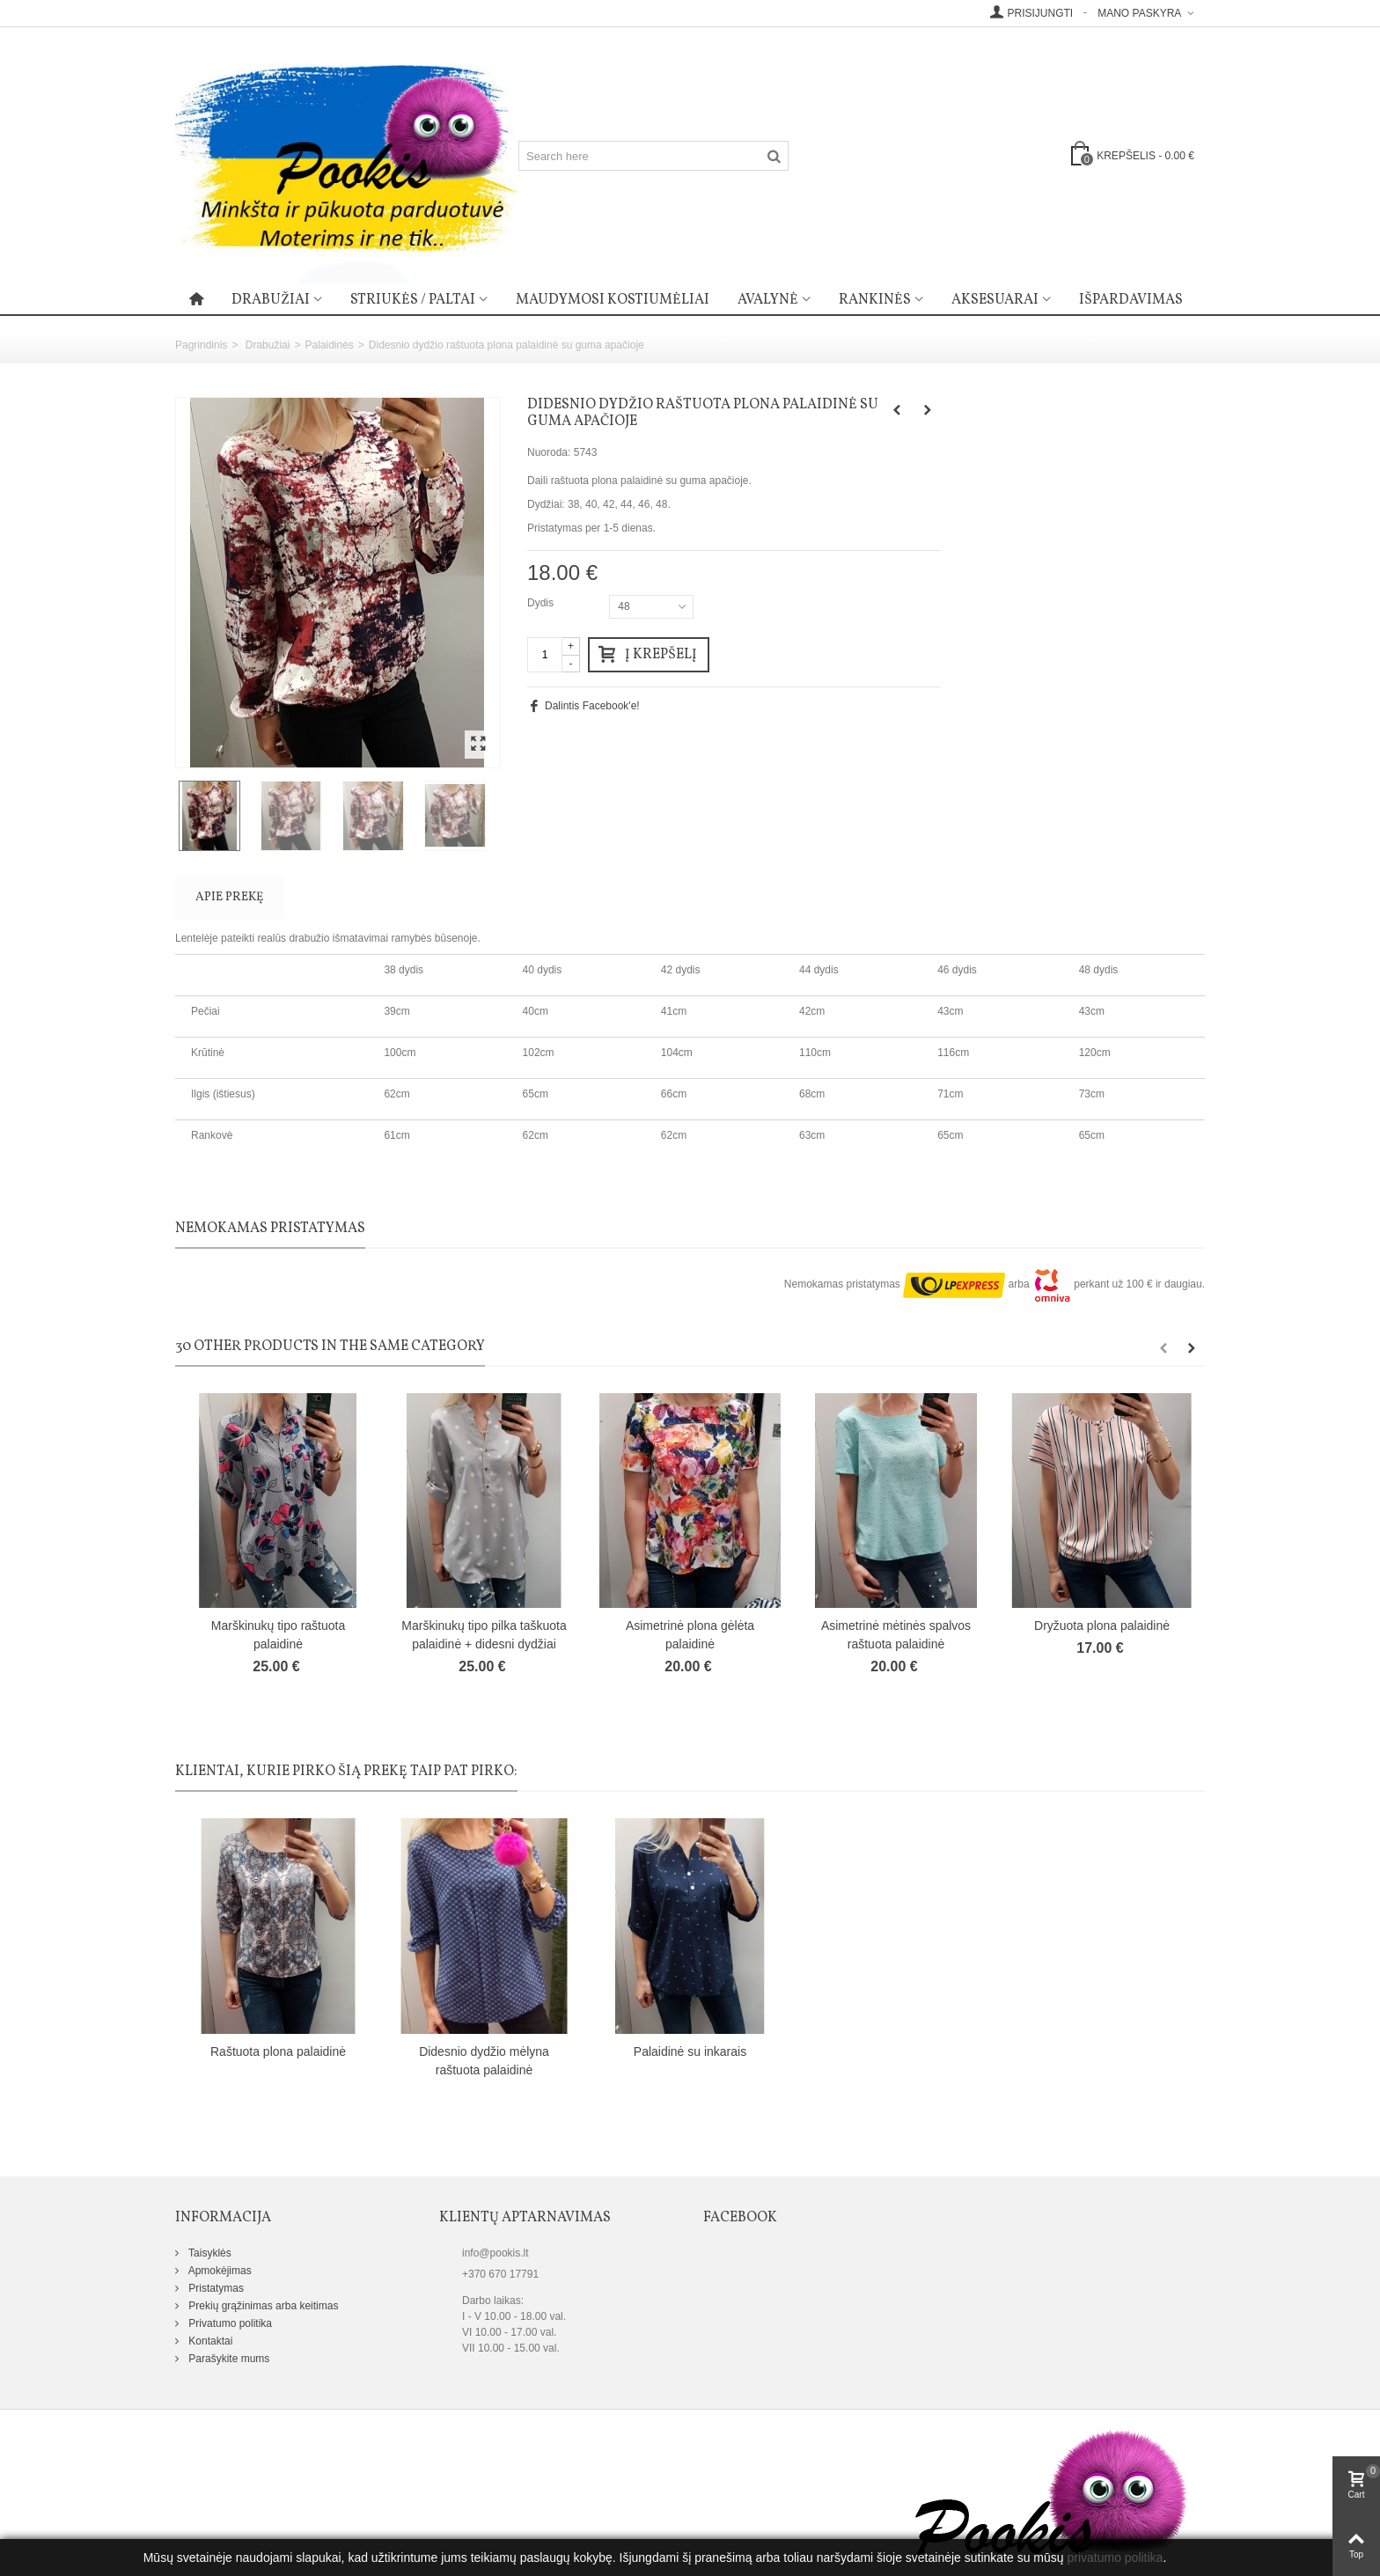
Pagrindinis (201, 345)
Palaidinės (329, 345)
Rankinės (875, 300)
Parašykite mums (227, 2358)
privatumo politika (1115, 2557)
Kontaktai (209, 2341)
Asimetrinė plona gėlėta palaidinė (690, 1634)
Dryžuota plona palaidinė (1102, 1625)
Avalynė (768, 300)
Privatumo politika (229, 2323)
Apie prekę (229, 897)
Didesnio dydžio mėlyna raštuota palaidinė (484, 2060)
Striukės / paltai (412, 300)
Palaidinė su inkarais (690, 2051)
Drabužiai (270, 300)
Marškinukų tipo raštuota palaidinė (278, 1634)
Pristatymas (215, 2288)
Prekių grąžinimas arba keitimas (262, 2306)
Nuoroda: (548, 452)
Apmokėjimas (219, 2270)
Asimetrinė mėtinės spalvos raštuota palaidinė (896, 1634)
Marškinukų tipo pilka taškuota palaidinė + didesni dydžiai (483, 1634)
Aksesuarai (995, 300)
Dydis (541, 603)
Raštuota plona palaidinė (278, 2051)
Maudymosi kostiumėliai (612, 300)
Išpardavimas (1131, 300)
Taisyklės (208, 2253)
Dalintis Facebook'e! (592, 706)
